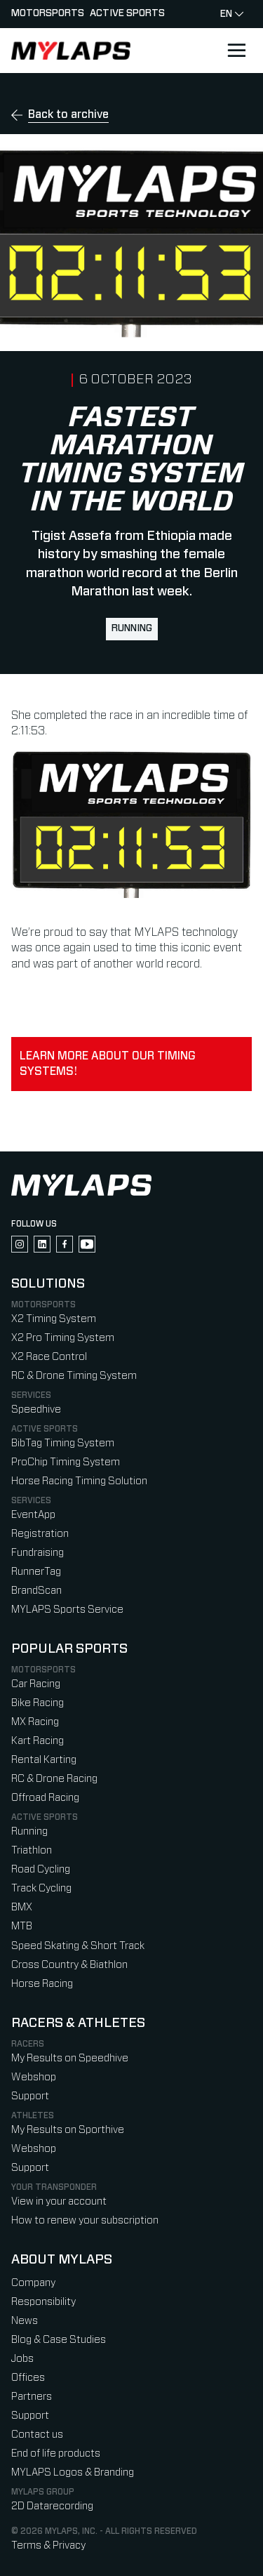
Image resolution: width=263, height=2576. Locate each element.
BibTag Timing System (62, 1443)
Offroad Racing (45, 1797)
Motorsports (47, 13)
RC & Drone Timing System (74, 1375)
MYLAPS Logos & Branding (72, 2472)
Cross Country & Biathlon (69, 1965)
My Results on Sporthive (67, 2130)
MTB (21, 1926)
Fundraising (37, 1552)
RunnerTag (36, 1571)
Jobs (22, 2358)
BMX (21, 1907)
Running (132, 628)
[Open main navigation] (236, 50)
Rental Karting (43, 1760)
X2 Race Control (49, 1357)
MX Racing (35, 1722)
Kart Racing (37, 1741)
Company (33, 2283)
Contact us (37, 2434)
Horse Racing (42, 1984)
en (231, 14)
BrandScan (36, 1590)
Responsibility (43, 2302)
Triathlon (31, 1850)
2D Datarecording (52, 2506)
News (24, 2321)
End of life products (55, 2453)
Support (30, 2096)
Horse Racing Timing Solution (79, 1481)
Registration (40, 1533)
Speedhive (36, 1409)
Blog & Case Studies (58, 2339)
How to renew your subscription (85, 2220)
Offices (28, 2377)
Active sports (127, 13)
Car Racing (35, 1684)
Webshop (33, 2077)
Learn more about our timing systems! (108, 1063)
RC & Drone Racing (54, 1779)
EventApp (33, 1515)
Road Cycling (40, 1869)
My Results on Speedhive (69, 2058)
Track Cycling (41, 1888)
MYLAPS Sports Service (67, 1609)
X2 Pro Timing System (62, 1338)
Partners (31, 2396)
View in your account (59, 2201)
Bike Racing (37, 1703)
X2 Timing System (53, 1319)
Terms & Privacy (48, 2545)
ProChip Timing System (65, 1462)
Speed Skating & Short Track (77, 1946)
